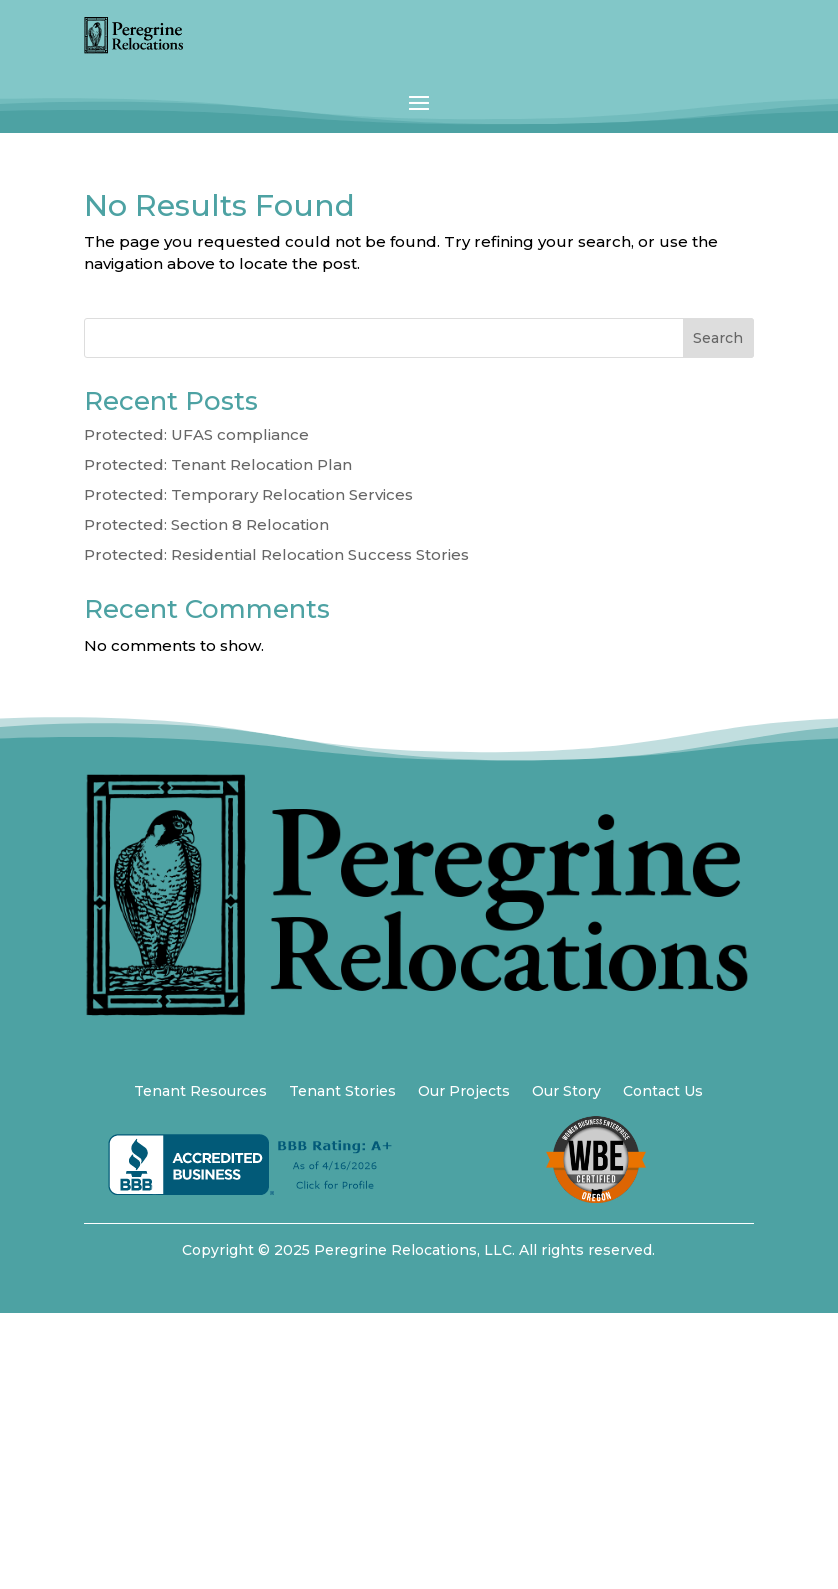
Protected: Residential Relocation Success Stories (276, 554)
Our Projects (464, 1092)
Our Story (566, 1092)
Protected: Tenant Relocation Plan (218, 464)
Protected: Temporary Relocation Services (248, 494)
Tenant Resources (200, 1092)
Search (718, 338)
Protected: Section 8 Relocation (206, 524)
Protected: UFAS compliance (196, 434)
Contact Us (663, 1092)
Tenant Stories (342, 1092)
